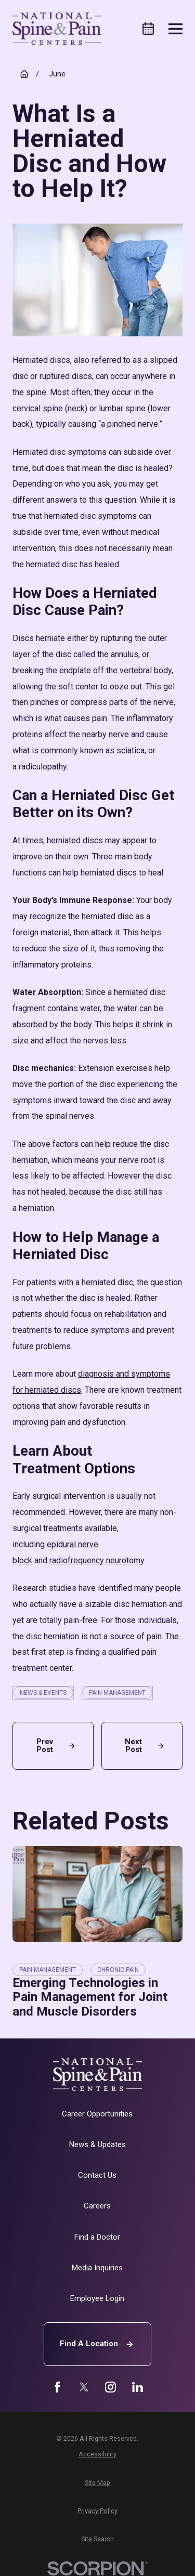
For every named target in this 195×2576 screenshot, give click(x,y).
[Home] (56, 28)
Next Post (145, 1745)
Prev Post (56, 1745)
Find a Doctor (97, 2237)
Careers (97, 2206)
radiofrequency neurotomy (97, 1560)
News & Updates (97, 2144)
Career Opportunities (97, 2114)
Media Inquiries (97, 2267)
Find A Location (98, 2344)
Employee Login (97, 2298)
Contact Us (97, 2175)
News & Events (43, 1692)
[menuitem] (97, 2454)
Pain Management (117, 1692)
